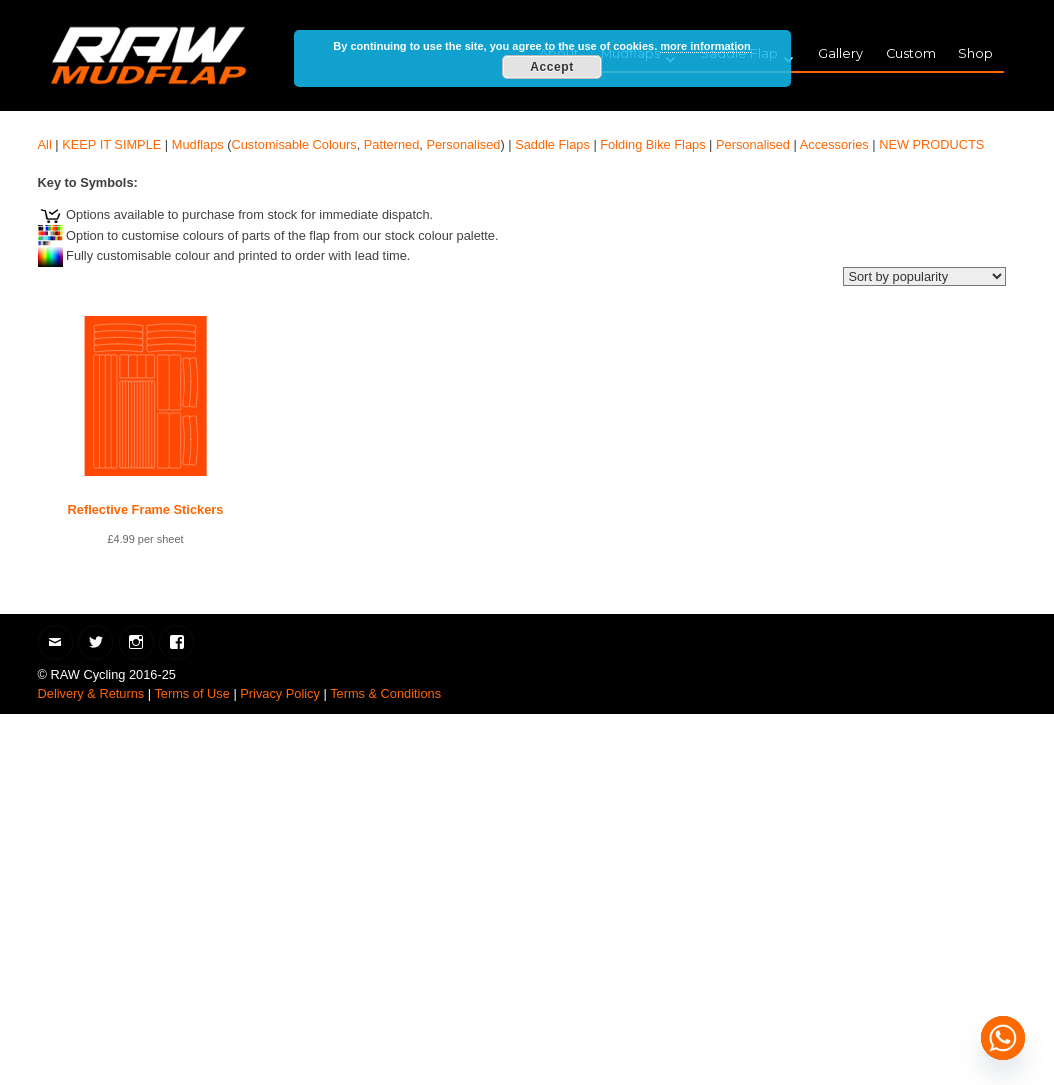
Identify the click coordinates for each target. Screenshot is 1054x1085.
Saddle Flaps (552, 144)
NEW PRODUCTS (931, 144)
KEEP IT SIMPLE (111, 144)
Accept (551, 67)
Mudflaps (198, 144)
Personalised (463, 144)
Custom (911, 53)
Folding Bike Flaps (652, 144)
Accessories (834, 144)
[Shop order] (924, 276)
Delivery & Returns (91, 693)
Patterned (392, 144)
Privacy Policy (280, 693)
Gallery (840, 53)
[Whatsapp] (1003, 1038)
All (45, 144)
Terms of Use (191, 693)
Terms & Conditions (385, 693)
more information (705, 46)
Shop (975, 53)
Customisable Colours (294, 144)
